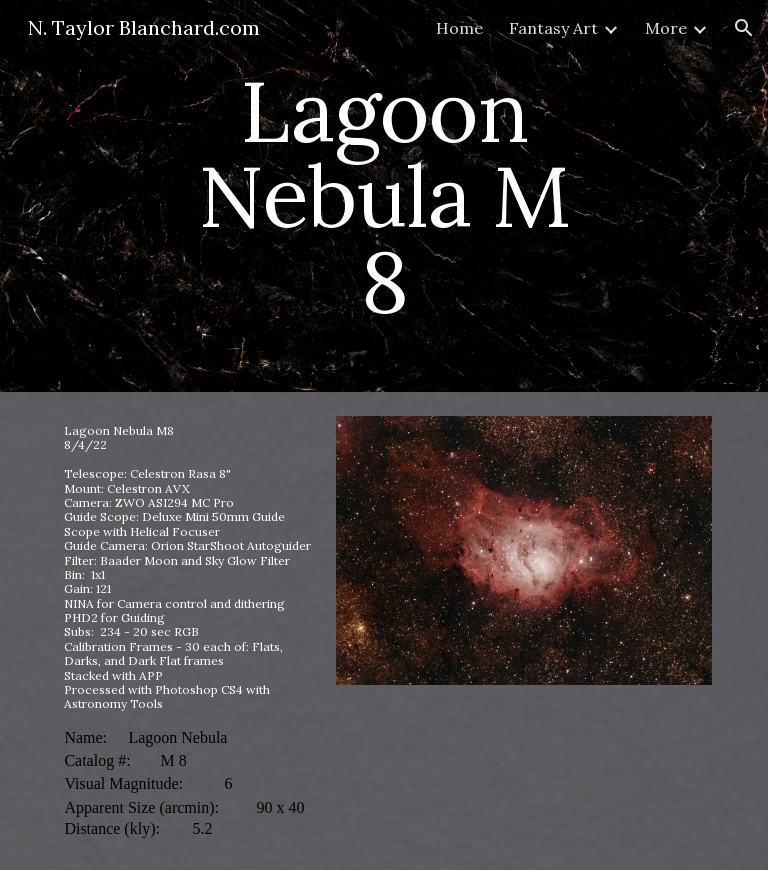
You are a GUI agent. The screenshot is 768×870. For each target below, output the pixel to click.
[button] (744, 28)
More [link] (666, 28)
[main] (383, 196)
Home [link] (459, 28)
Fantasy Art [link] (553, 28)
